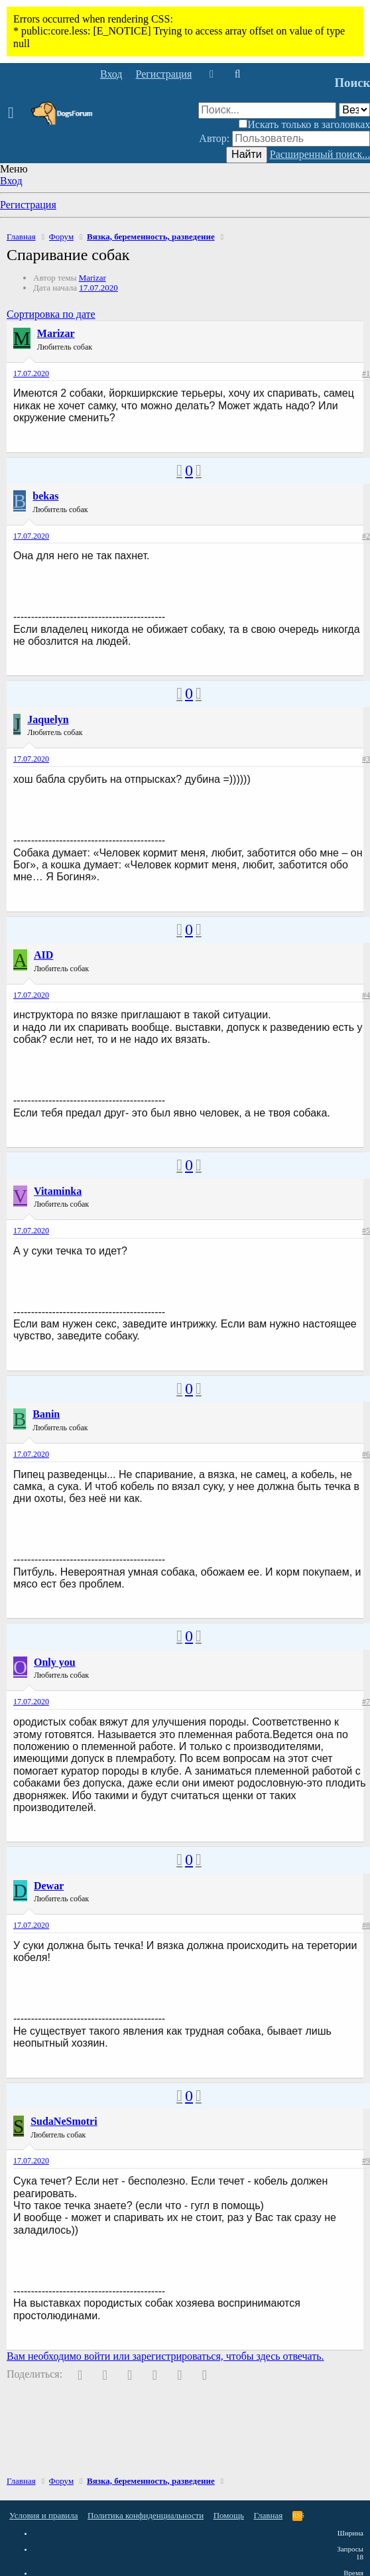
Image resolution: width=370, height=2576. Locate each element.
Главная (268, 2515)
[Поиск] (237, 74)
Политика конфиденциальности (146, 2515)
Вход (11, 180)
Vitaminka (58, 1191)
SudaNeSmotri (64, 2121)
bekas (45, 496)
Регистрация (28, 204)
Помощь (229, 2515)
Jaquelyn (47, 719)
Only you (55, 1662)
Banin (46, 1414)
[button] (15, 113)
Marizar (92, 278)
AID (43, 955)
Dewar (49, 1885)
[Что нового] (211, 74)
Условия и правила (43, 2515)
